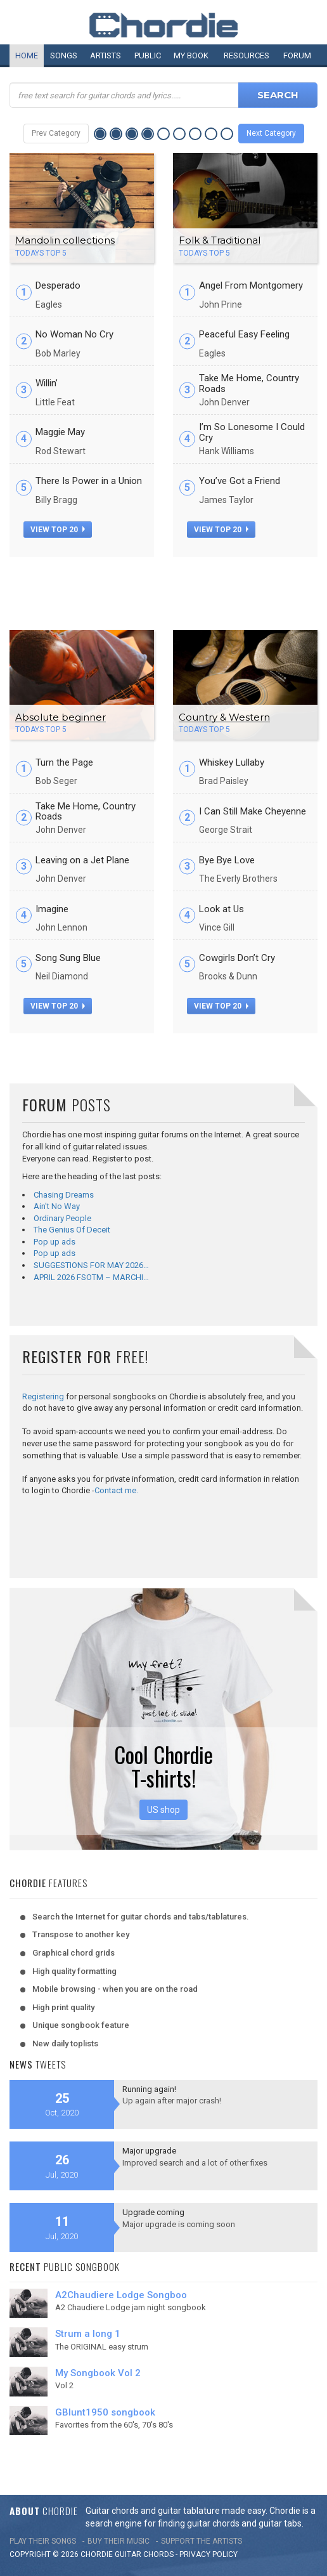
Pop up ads (54, 1241)
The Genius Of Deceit (72, 1229)
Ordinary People (62, 1218)
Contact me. (116, 1490)
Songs (63, 55)
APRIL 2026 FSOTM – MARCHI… (91, 1277)
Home (26, 55)
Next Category (271, 133)
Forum (297, 55)
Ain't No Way (57, 1206)
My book (191, 55)
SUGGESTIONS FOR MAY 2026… (91, 1265)
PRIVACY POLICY (208, 2554)
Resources (246, 55)
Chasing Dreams (64, 1195)
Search (277, 95)
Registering (43, 1396)
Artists (105, 55)
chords (158, 2554)
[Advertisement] (163, 588)
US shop (163, 1810)
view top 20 (57, 529)
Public (147, 55)
